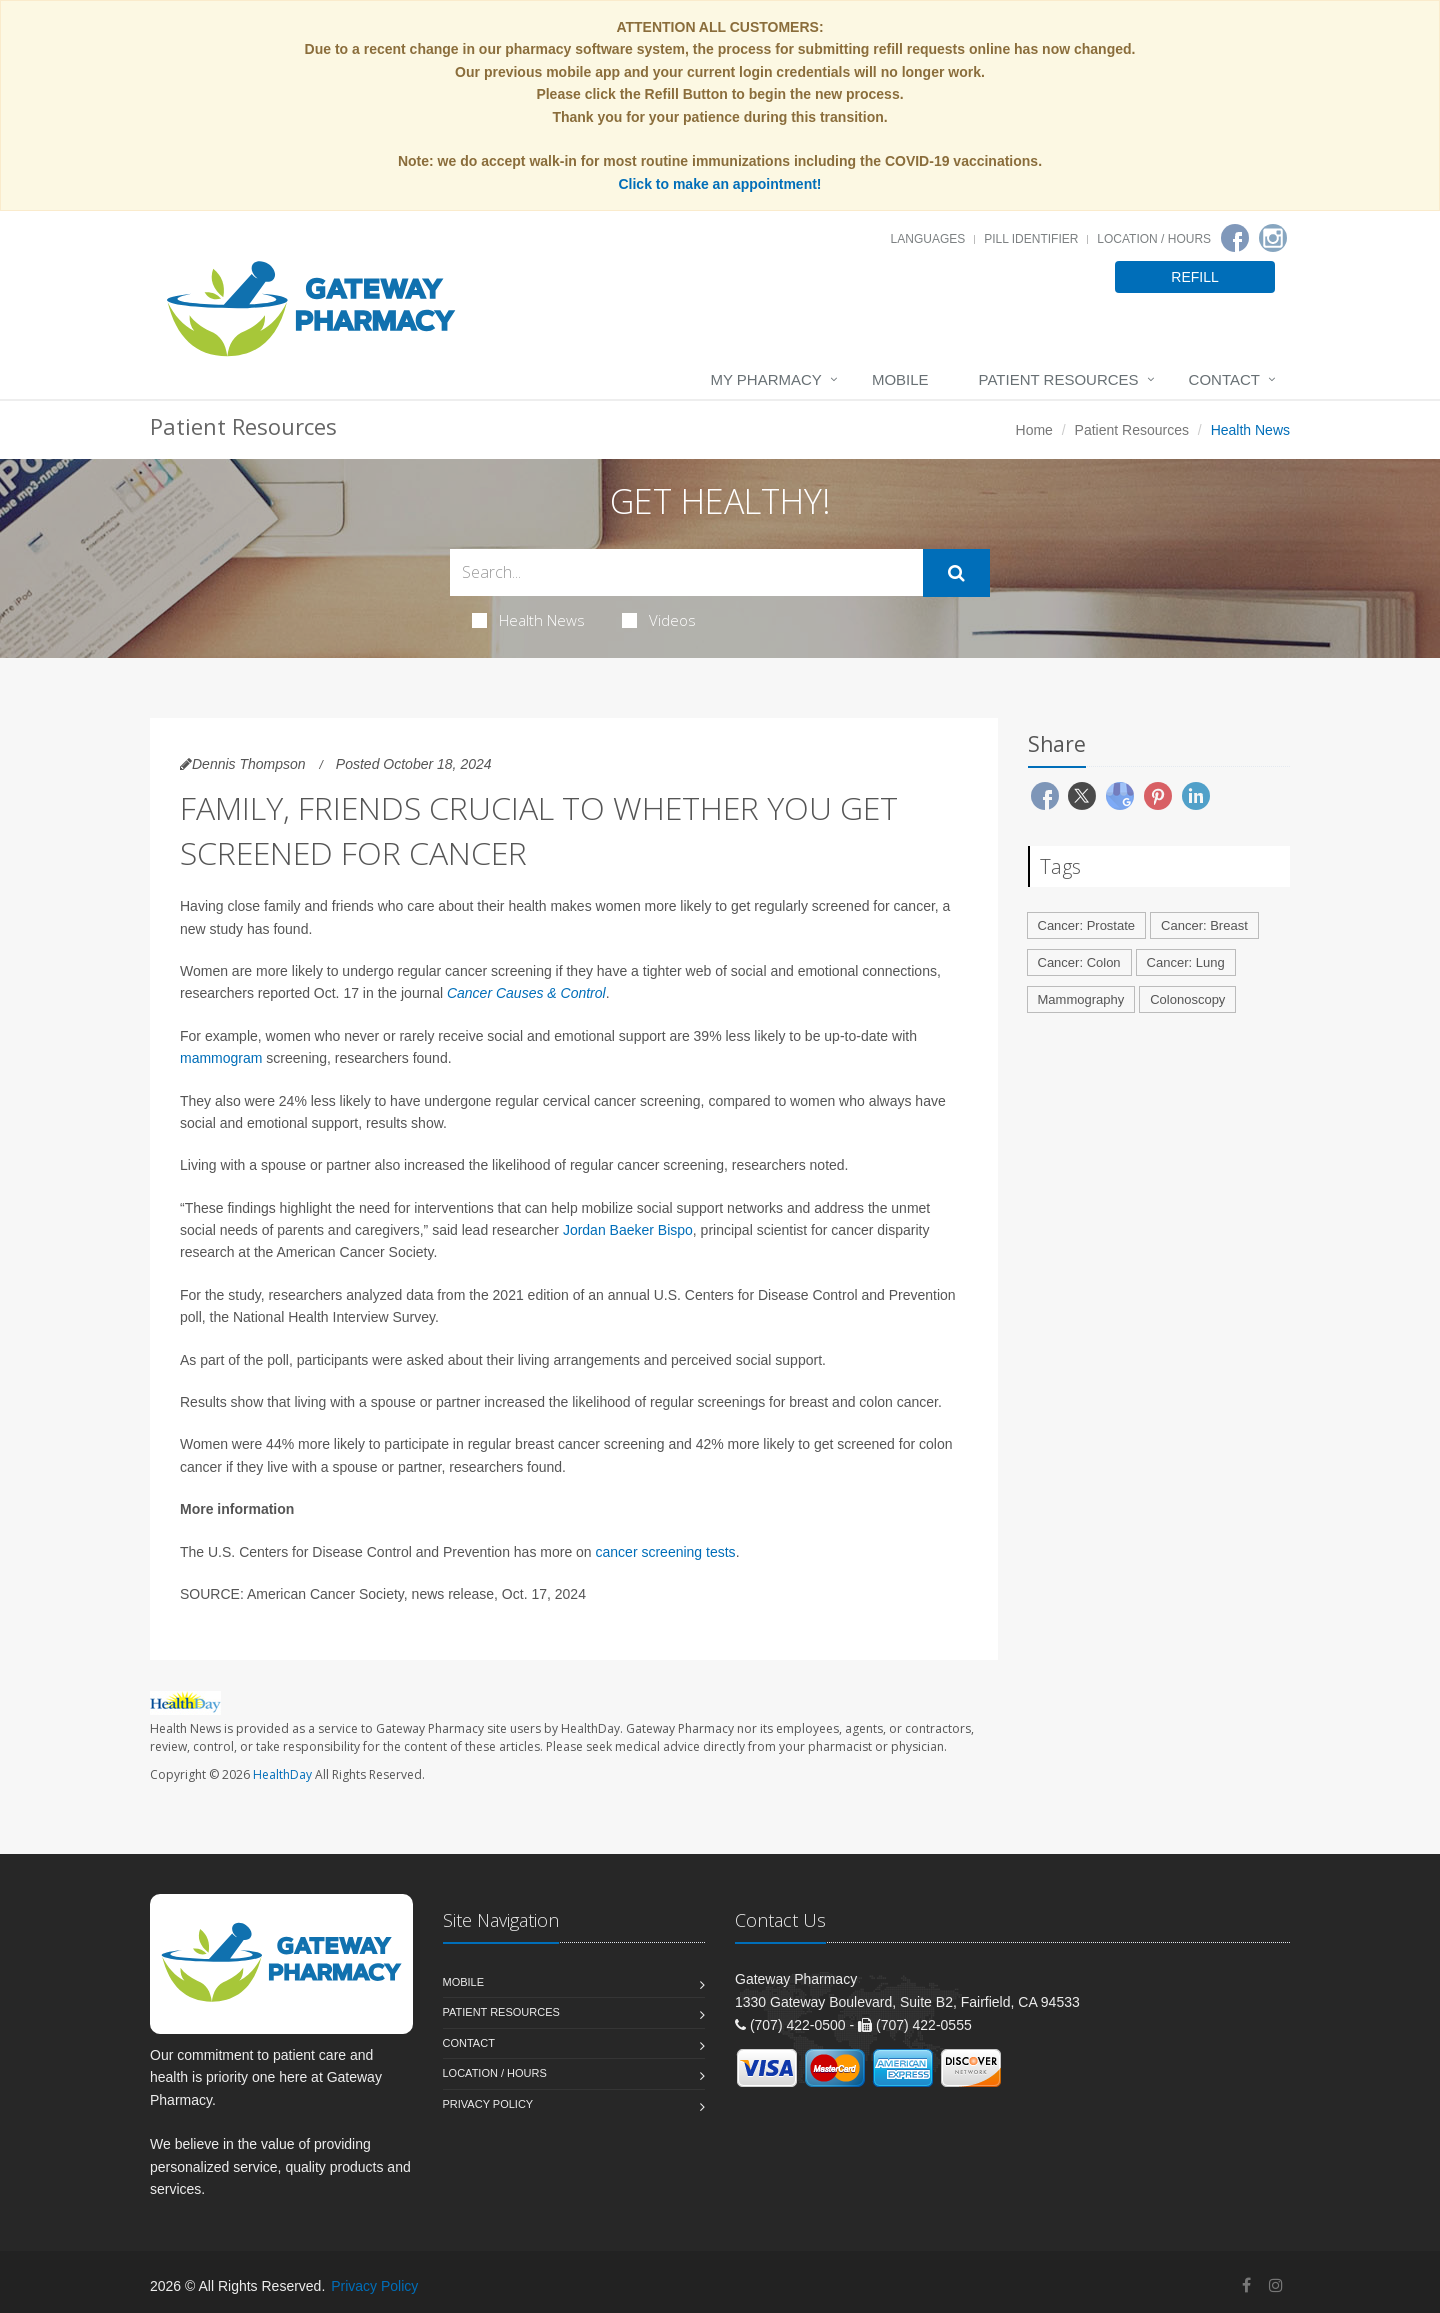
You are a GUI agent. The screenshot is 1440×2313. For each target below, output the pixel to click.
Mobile (900, 379)
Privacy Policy (488, 2104)
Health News (528, 620)
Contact (1224, 379)
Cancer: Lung (1186, 962)
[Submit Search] (956, 573)
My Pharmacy (765, 379)
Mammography (1081, 999)
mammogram (221, 1058)
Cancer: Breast (1204, 925)
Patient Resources (1059, 379)
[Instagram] (1273, 238)
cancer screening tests (666, 1552)
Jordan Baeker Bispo (628, 1230)
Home (1034, 430)
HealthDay (282, 1774)
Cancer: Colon (1079, 962)
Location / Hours (1154, 239)
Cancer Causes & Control (526, 993)
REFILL (1194, 277)
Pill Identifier (1031, 239)
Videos (659, 620)
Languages (928, 239)
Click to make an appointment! (719, 184)
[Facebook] (1235, 238)
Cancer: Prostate (1087, 925)
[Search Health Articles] (686, 572)
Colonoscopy (1187, 999)
